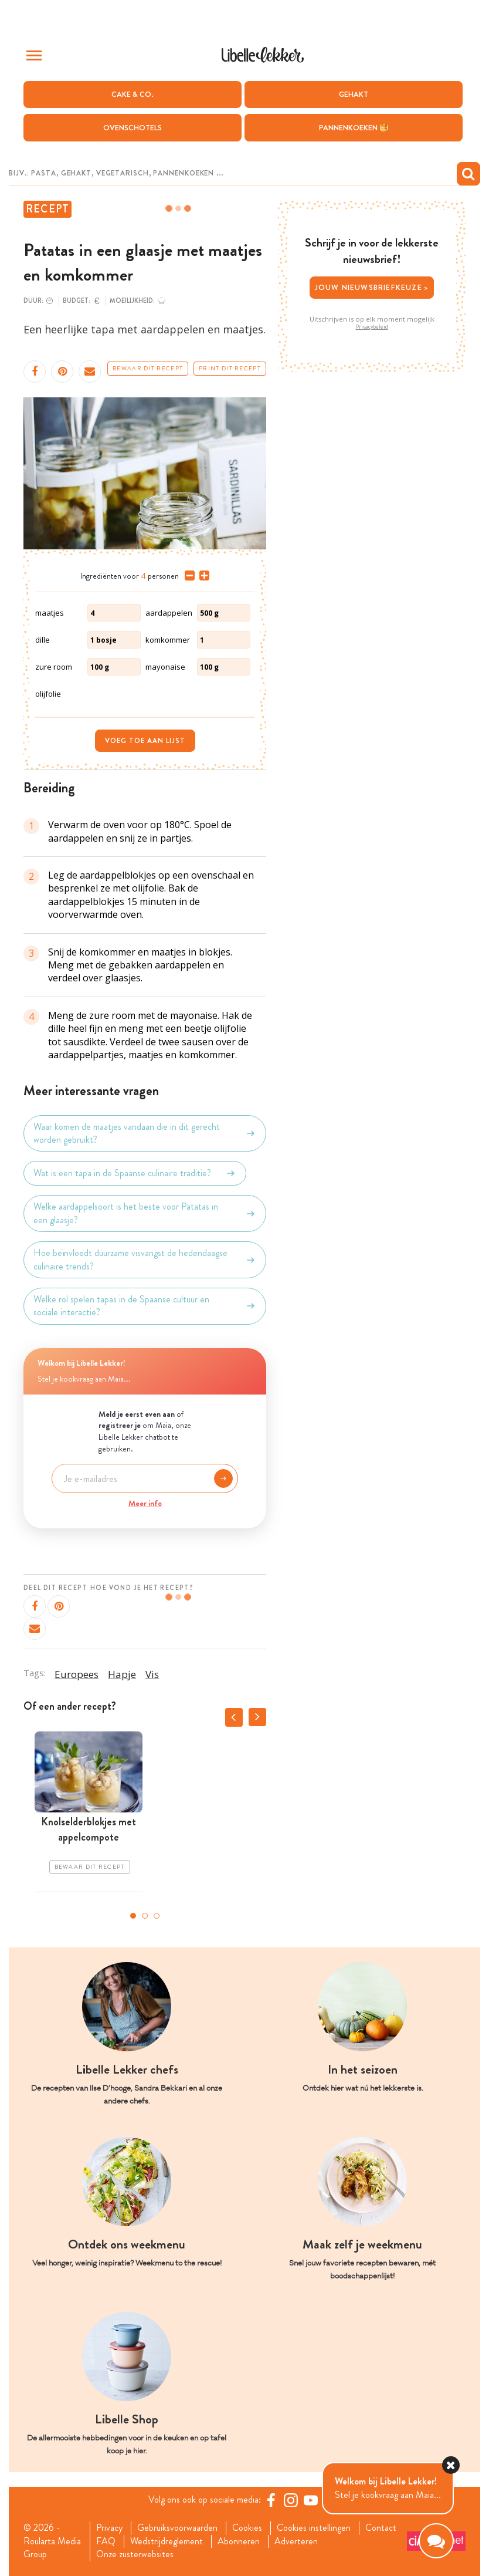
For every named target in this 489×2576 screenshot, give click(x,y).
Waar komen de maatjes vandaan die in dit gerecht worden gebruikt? (144, 1133)
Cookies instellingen (314, 2527)
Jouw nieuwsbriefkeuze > (372, 287)
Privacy (109, 2527)
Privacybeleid (372, 326)
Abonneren (239, 2541)
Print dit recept (230, 368)
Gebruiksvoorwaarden (177, 2527)
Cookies (247, 2527)
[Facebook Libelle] (271, 2500)
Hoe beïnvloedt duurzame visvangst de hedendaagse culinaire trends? (144, 1259)
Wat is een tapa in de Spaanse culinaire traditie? (134, 1173)
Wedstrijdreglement (166, 2541)
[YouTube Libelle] (311, 2500)
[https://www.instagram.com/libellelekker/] (291, 2500)
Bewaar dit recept (148, 368)
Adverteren (296, 2541)
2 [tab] (145, 1916)
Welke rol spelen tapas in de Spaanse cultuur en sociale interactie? (144, 1306)
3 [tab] (156, 1916)
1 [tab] (133, 1916)
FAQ (106, 2541)
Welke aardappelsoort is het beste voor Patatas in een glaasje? (144, 1213)
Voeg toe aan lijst (145, 740)
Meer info (145, 1503)
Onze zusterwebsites (135, 2554)
